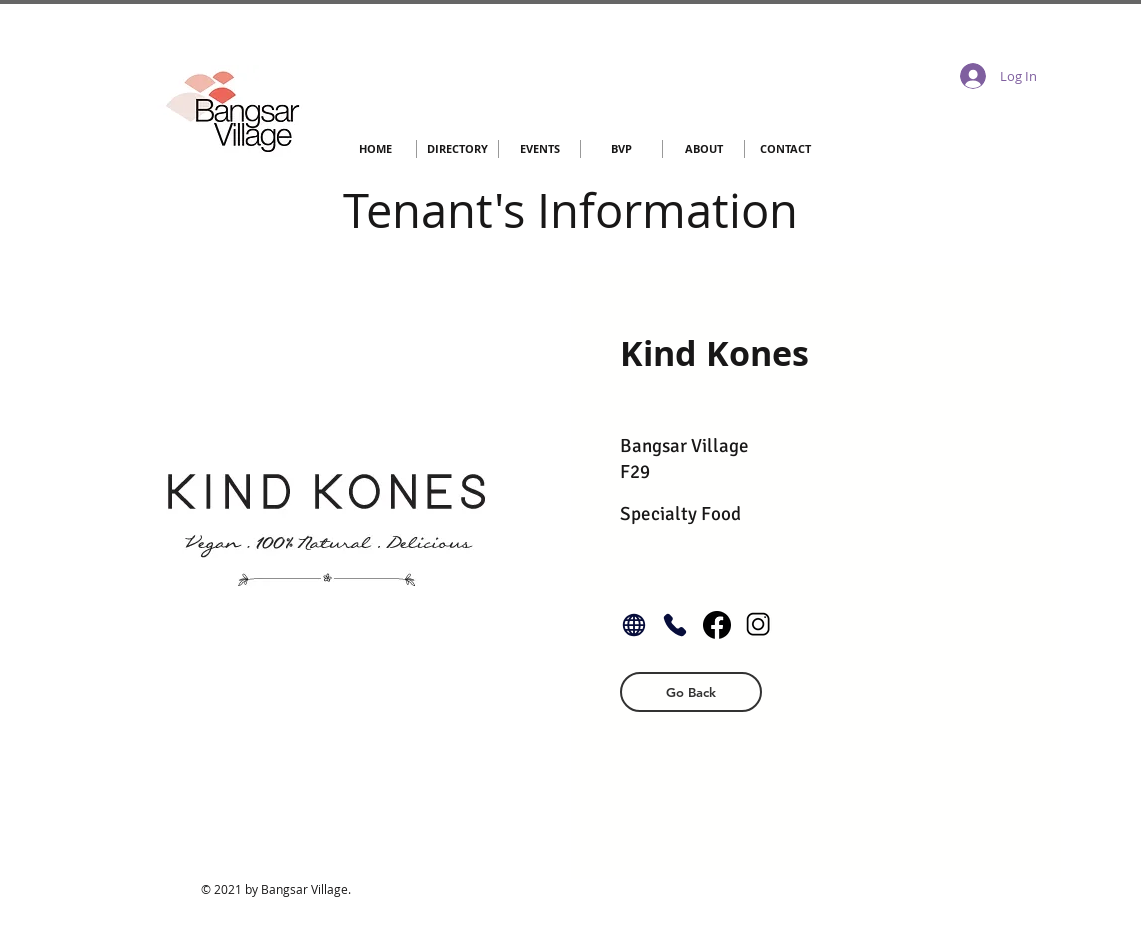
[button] (691, 692)
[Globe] (634, 625)
